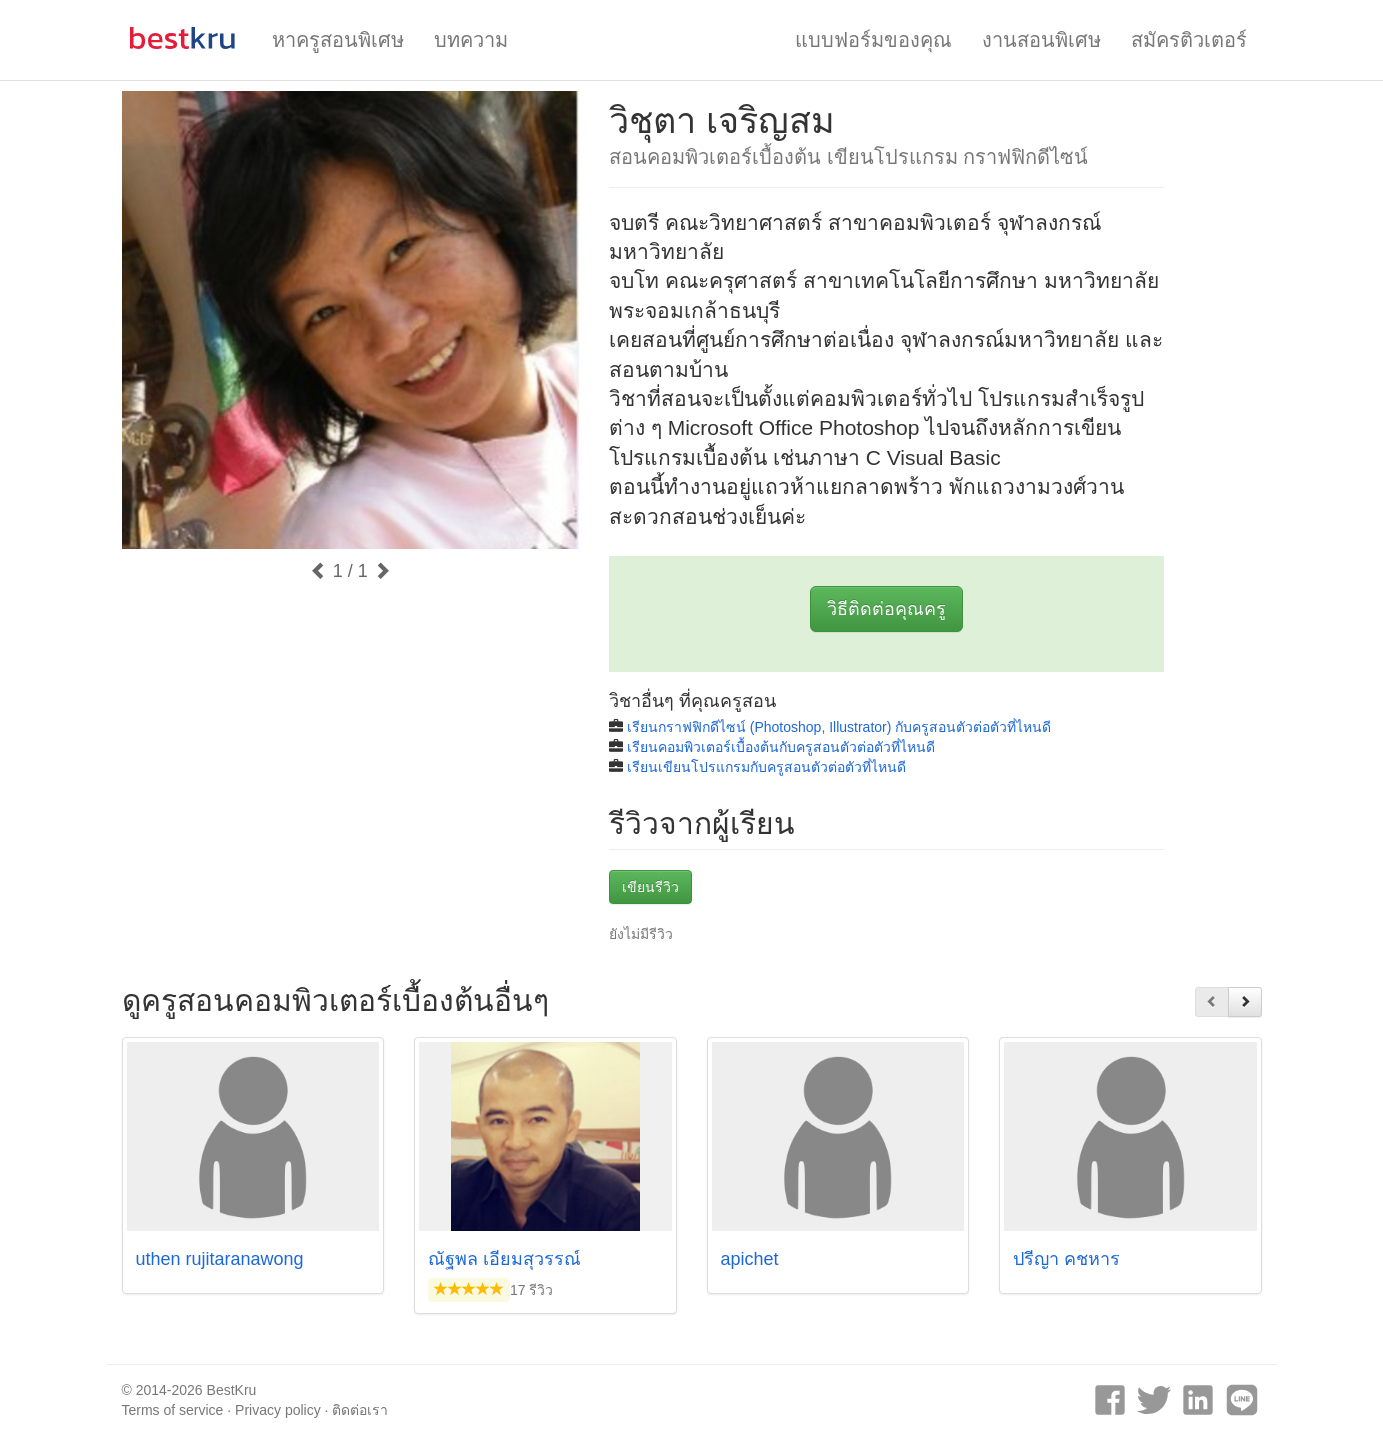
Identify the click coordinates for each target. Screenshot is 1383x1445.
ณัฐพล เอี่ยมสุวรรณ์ (504, 1259)
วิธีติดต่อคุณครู (886, 609)
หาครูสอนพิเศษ (338, 40)
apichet (750, 1259)
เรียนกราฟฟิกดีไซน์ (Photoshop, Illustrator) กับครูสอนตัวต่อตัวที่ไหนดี (839, 727)
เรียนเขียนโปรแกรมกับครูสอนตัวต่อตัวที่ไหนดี (766, 767)
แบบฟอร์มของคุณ (873, 40)
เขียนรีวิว (650, 887)
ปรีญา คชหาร (1066, 1259)
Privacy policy (278, 1410)
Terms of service (173, 1410)
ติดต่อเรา (360, 1410)
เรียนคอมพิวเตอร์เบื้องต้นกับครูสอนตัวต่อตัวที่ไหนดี (781, 747)
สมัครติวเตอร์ (1189, 40)
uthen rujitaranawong (220, 1259)
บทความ (471, 40)
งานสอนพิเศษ (1041, 40)
